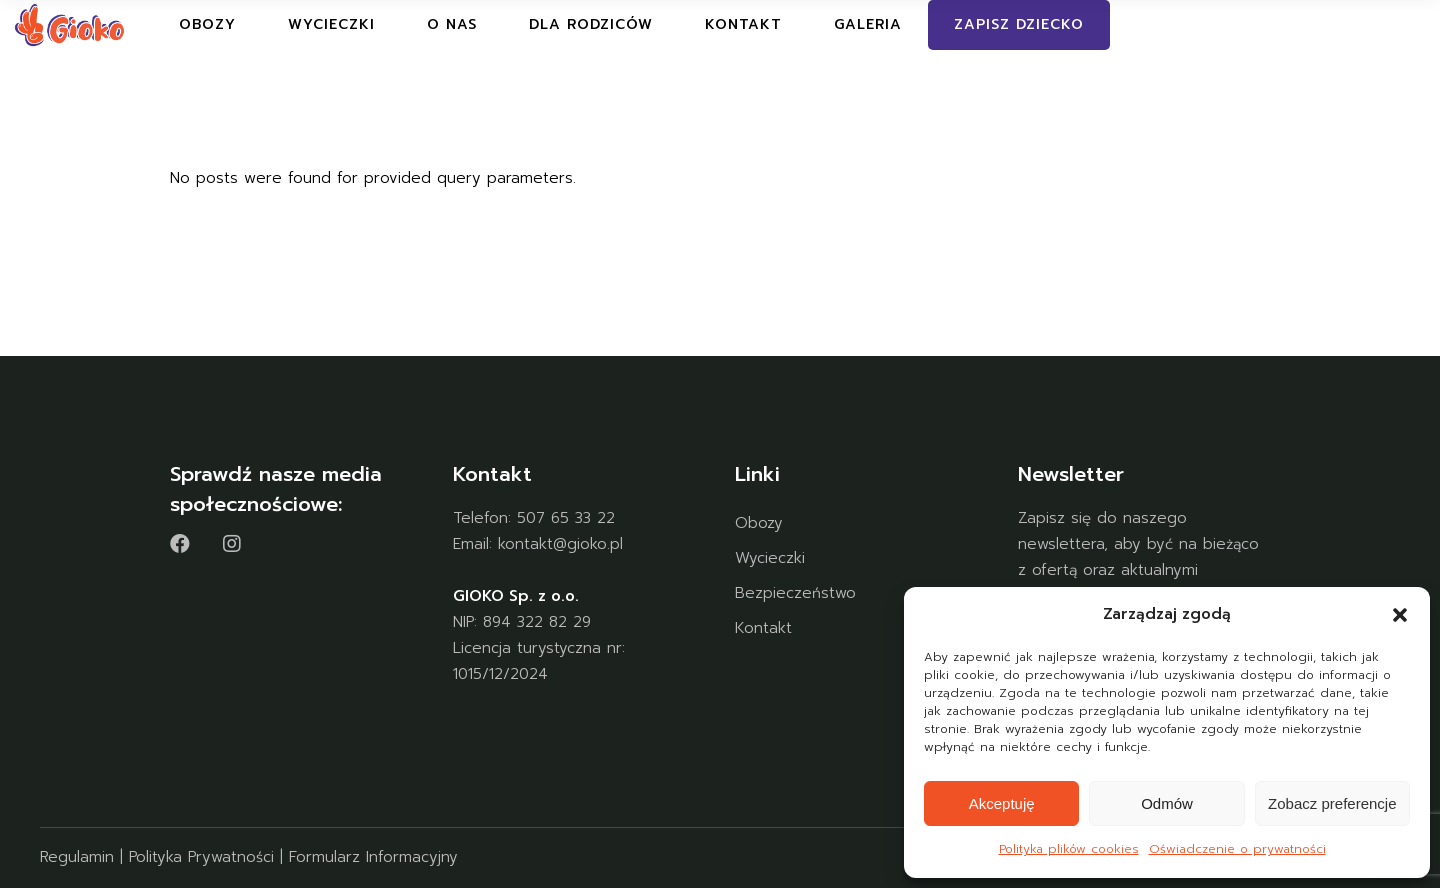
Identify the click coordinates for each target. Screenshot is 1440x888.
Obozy (759, 523)
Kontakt (763, 628)
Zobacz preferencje (1332, 803)
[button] (1400, 615)
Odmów (1167, 803)
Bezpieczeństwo (795, 593)
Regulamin (77, 857)
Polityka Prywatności (201, 857)
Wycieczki (770, 558)
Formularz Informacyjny (373, 857)
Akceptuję (1002, 803)
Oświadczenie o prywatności (1237, 849)
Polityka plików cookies (1069, 849)
